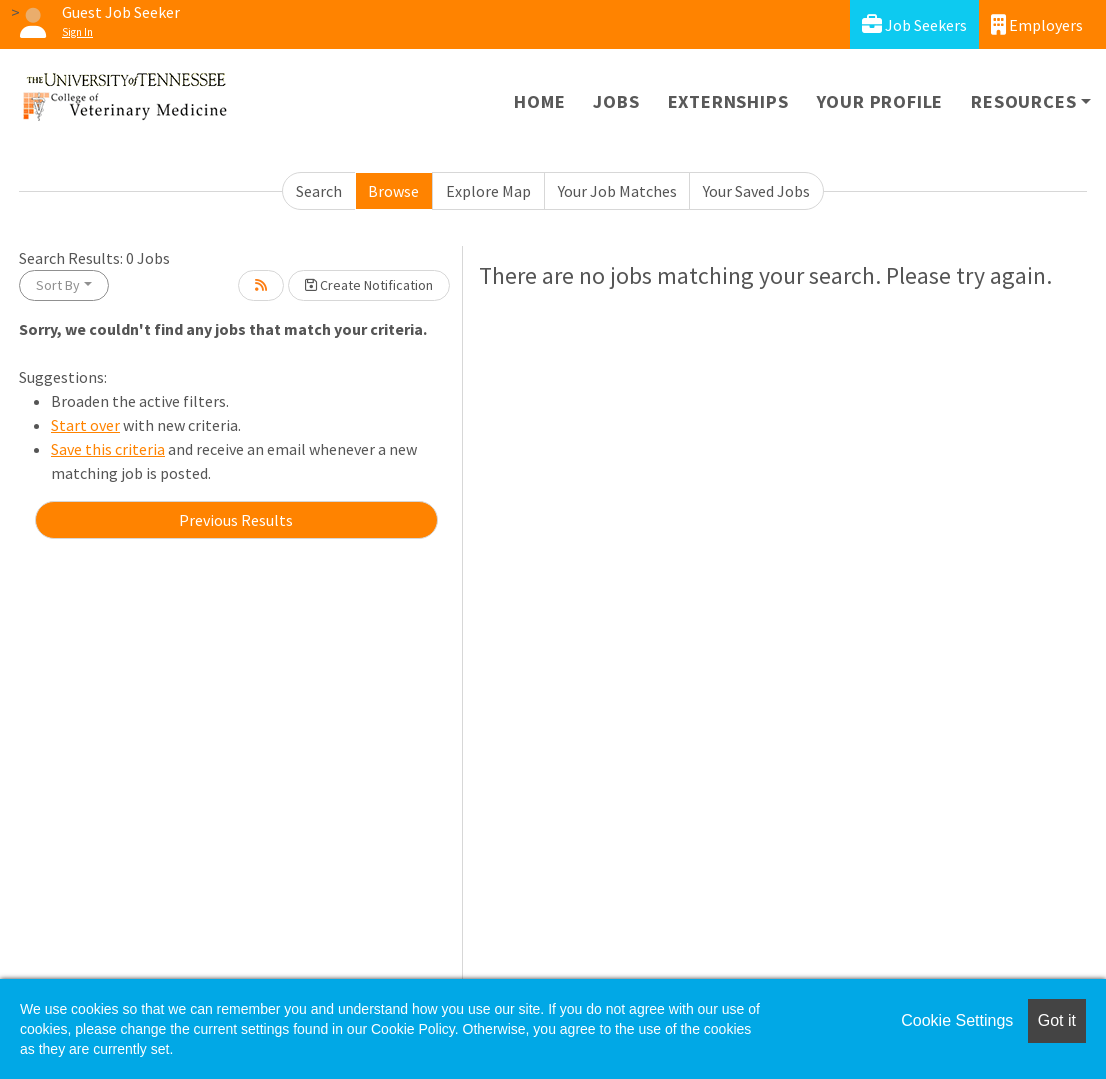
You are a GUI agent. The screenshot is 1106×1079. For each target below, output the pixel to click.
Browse (393, 191)
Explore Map (488, 191)
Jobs (616, 101)
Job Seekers (914, 24)
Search (319, 191)
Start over (85, 425)
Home (539, 101)
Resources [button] (1023, 101)
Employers (1037, 24)
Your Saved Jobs (756, 191)
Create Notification (369, 285)
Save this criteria (108, 449)
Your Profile (880, 101)
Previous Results (236, 520)
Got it (1057, 1020)
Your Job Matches (617, 191)
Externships (728, 101)
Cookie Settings (957, 1020)
